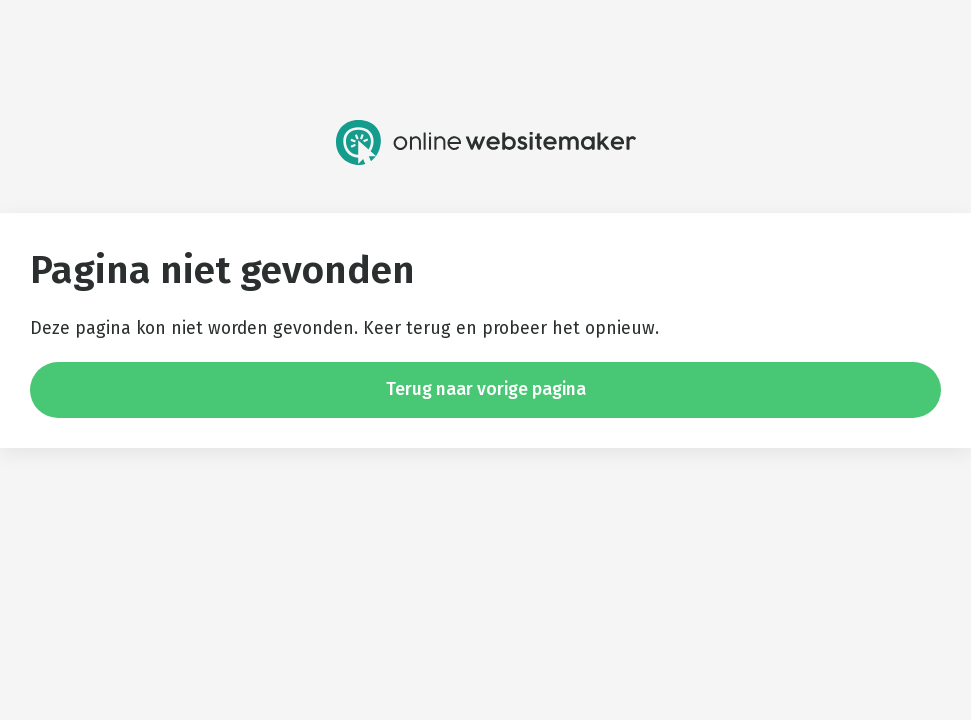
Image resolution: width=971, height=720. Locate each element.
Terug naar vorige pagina (486, 389)
